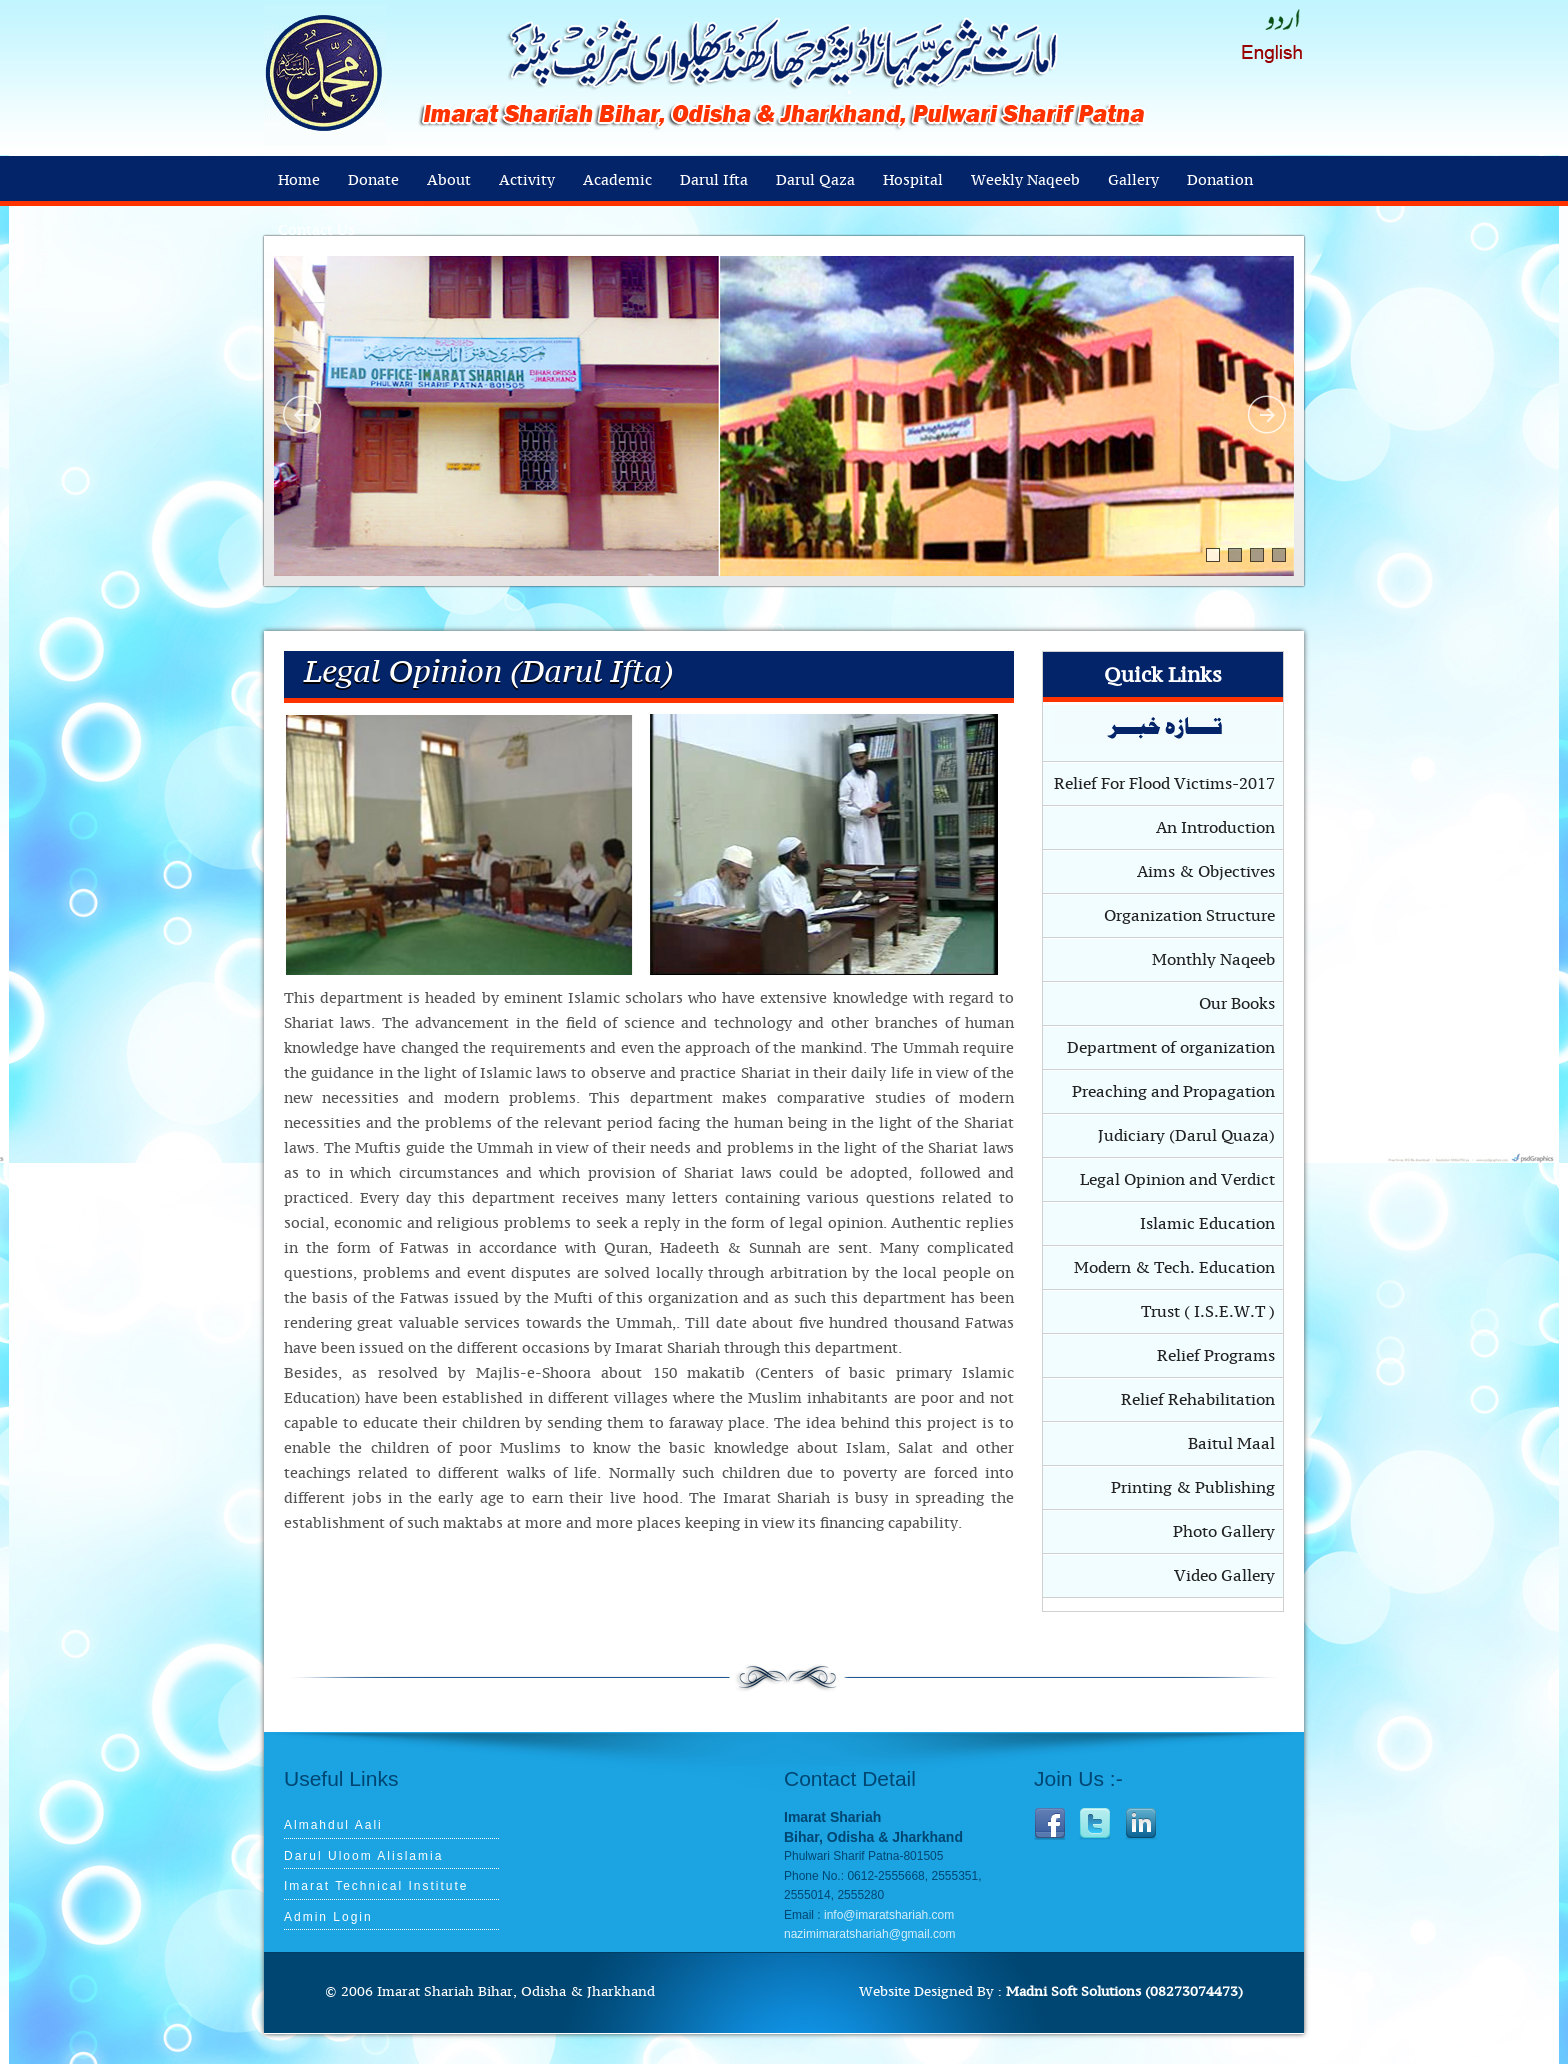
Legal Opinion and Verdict (1177, 1180)
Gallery (1133, 180)
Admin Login (328, 1917)
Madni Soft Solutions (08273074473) (1124, 1992)
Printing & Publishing (1193, 1488)
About (449, 180)
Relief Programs (1216, 1356)
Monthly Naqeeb (1213, 960)
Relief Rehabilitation (1198, 1400)
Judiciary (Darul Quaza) (1186, 1136)
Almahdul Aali (333, 1825)
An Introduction (1215, 828)
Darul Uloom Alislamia (363, 1856)
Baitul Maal (1231, 1444)
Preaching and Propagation (1173, 1092)
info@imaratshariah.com (889, 1915)
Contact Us (316, 230)
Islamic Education (1207, 1224)
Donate (373, 180)
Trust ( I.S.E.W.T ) (1208, 1312)
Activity (527, 180)
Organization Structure (1189, 916)
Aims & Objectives (1206, 872)
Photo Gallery (1224, 1532)
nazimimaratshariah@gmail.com (870, 1934)
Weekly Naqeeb (1025, 180)
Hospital (913, 180)
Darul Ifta (714, 180)
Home (299, 180)
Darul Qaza (815, 180)
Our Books (1237, 1004)
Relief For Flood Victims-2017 (1164, 784)
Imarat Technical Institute (376, 1886)
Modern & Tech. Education (1174, 1268)
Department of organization (1171, 1048)
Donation (1220, 180)
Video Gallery (1224, 1576)
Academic (617, 180)
